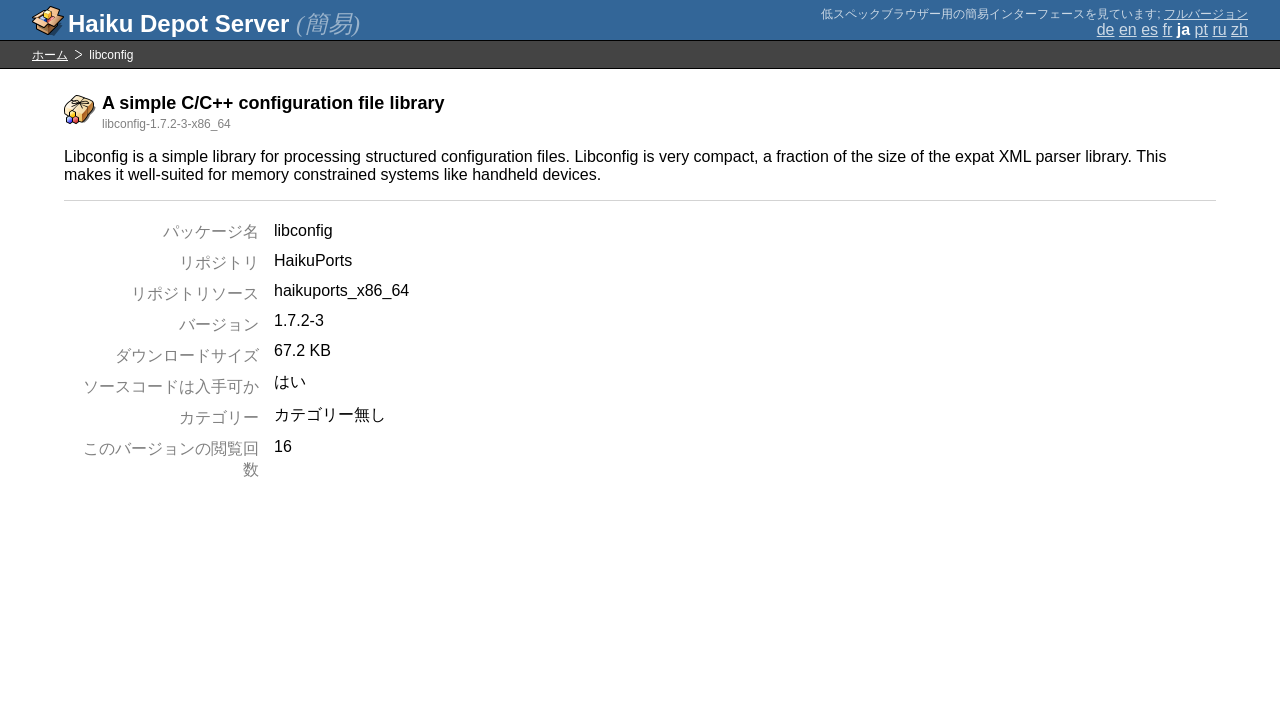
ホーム (50, 55)
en (1128, 29)
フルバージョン (1206, 14)
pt (1201, 29)
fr (1168, 29)
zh (1239, 29)
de (1106, 29)
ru (1219, 29)
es (1149, 29)
